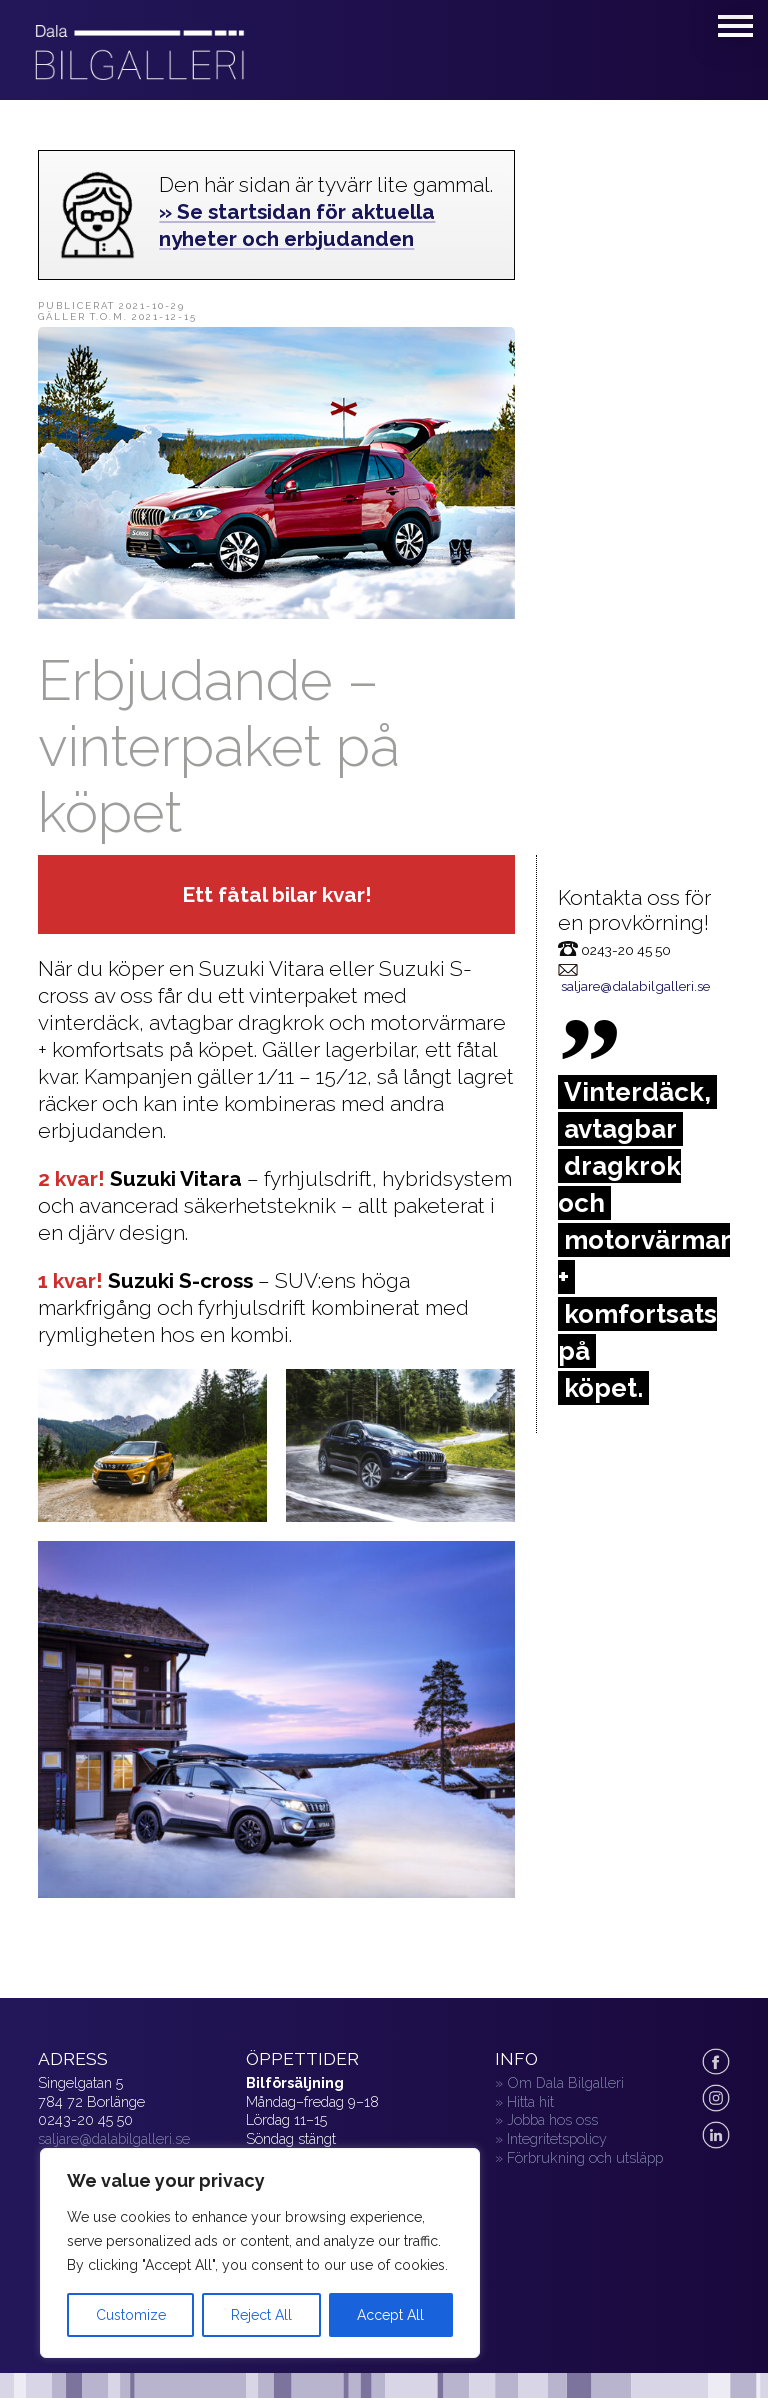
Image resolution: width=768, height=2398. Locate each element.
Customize (131, 2315)
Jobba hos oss (552, 2119)
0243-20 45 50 (85, 2119)
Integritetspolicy (557, 2138)
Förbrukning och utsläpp (585, 2157)
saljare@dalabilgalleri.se (635, 986)
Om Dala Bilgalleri (565, 2082)
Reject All (261, 2315)
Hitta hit (530, 2101)
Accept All (390, 2315)
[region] (260, 2253)
